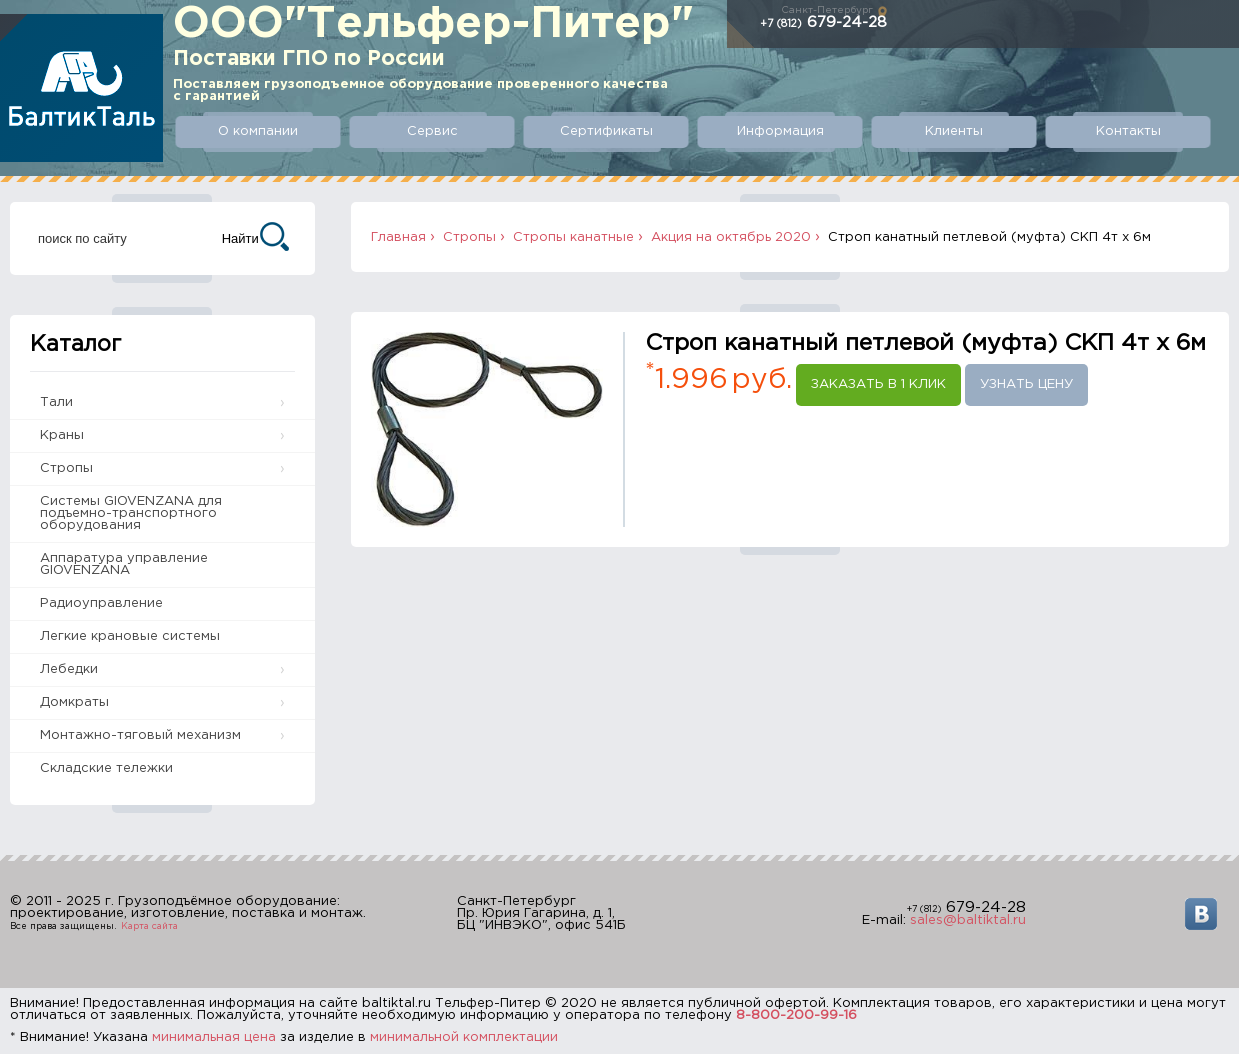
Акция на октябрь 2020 (731, 237)
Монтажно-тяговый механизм (140, 735)
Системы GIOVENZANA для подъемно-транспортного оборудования (131, 513)
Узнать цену (1026, 384)
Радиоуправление (101, 603)
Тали (56, 402)
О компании (257, 131)
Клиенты (940, 131)
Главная (398, 237)
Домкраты (74, 702)
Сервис (427, 131)
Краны (62, 435)
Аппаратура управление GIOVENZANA (124, 564)
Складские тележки (106, 768)
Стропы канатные (573, 237)
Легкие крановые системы (130, 636)
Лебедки (69, 669)
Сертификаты (598, 131)
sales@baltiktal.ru (968, 920)
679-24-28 (823, 22)
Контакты (1111, 131)
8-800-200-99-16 (796, 1015)
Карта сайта (149, 926)
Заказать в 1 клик (878, 384)
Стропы (66, 468)
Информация (769, 131)
